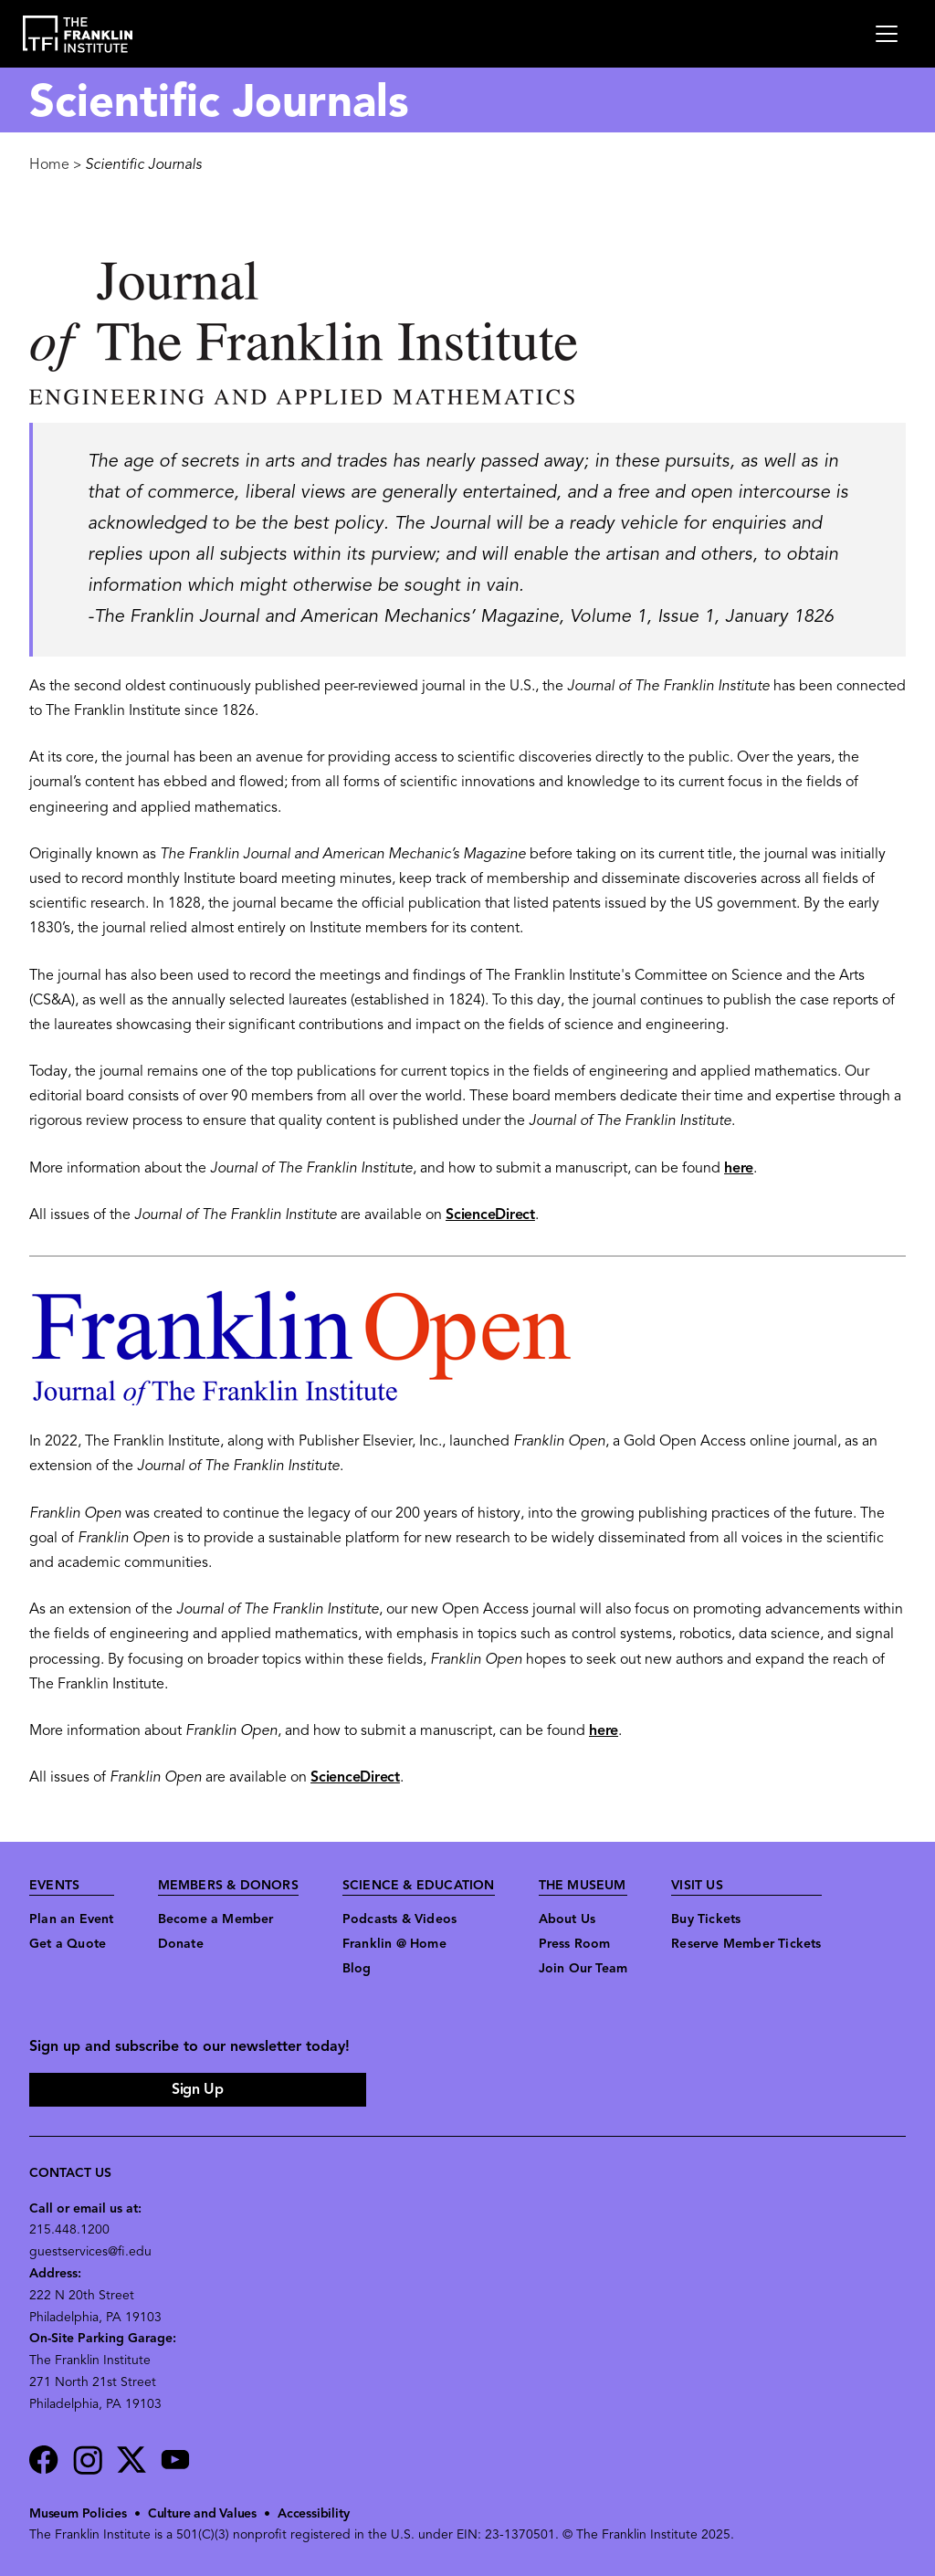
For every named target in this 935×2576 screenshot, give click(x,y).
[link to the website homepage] (78, 34)
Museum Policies (78, 2514)
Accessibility (313, 2514)
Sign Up (197, 2090)
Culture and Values (202, 2514)
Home (49, 165)
